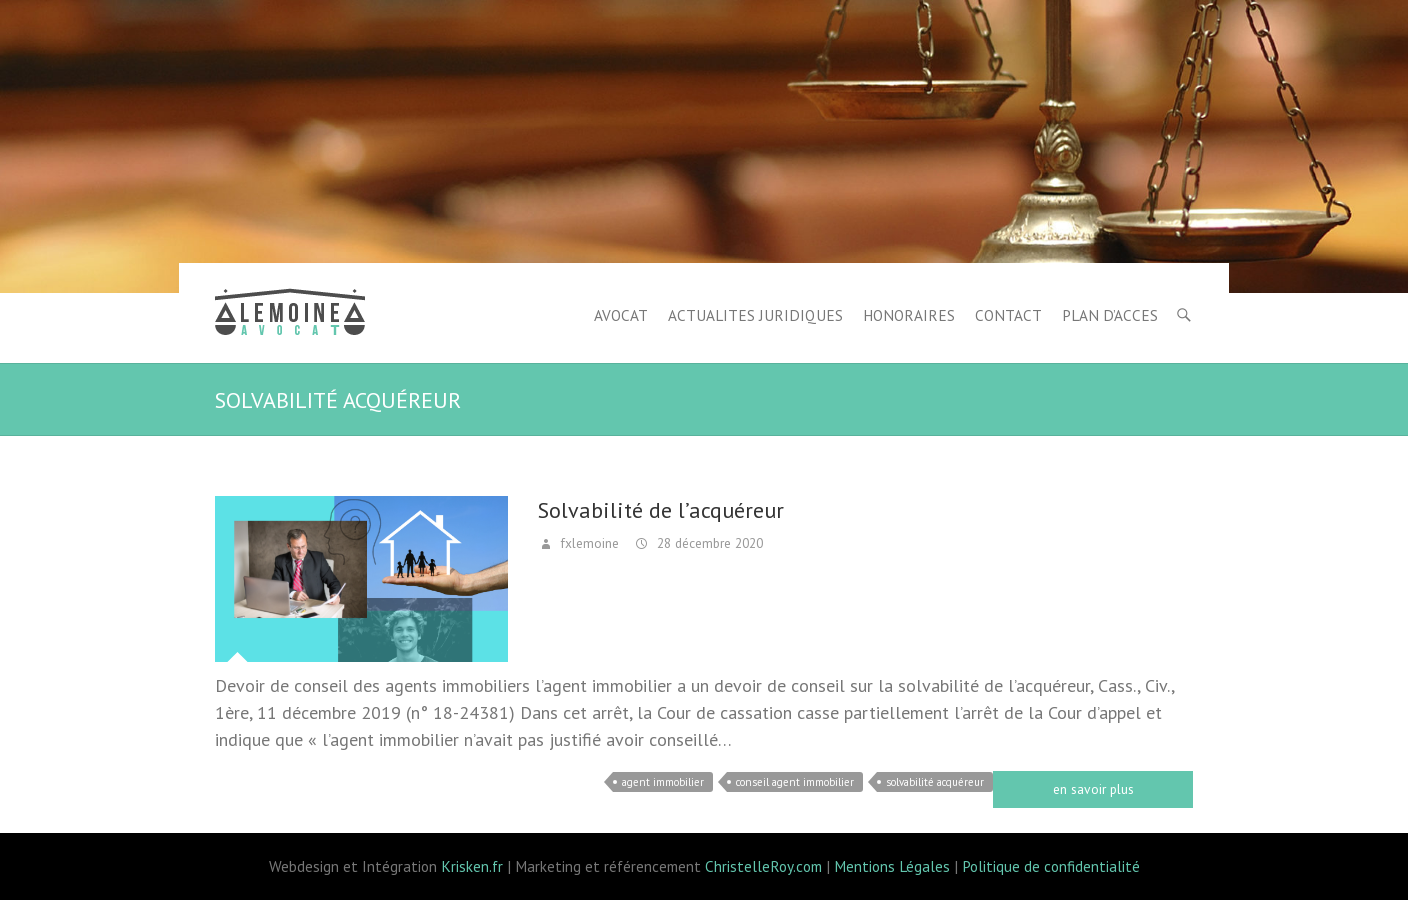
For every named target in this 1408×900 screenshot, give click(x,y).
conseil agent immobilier (795, 782)
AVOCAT (621, 315)
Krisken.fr (472, 866)
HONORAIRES (909, 315)
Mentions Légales (892, 866)
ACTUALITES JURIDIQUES (755, 315)
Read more (1093, 789)
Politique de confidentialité (1051, 866)
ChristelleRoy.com (763, 866)
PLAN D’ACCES (1110, 315)
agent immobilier (663, 782)
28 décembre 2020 (708, 543)
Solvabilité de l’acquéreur (661, 510)
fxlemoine (588, 543)
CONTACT (1008, 315)
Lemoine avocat (290, 315)
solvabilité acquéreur (935, 782)
